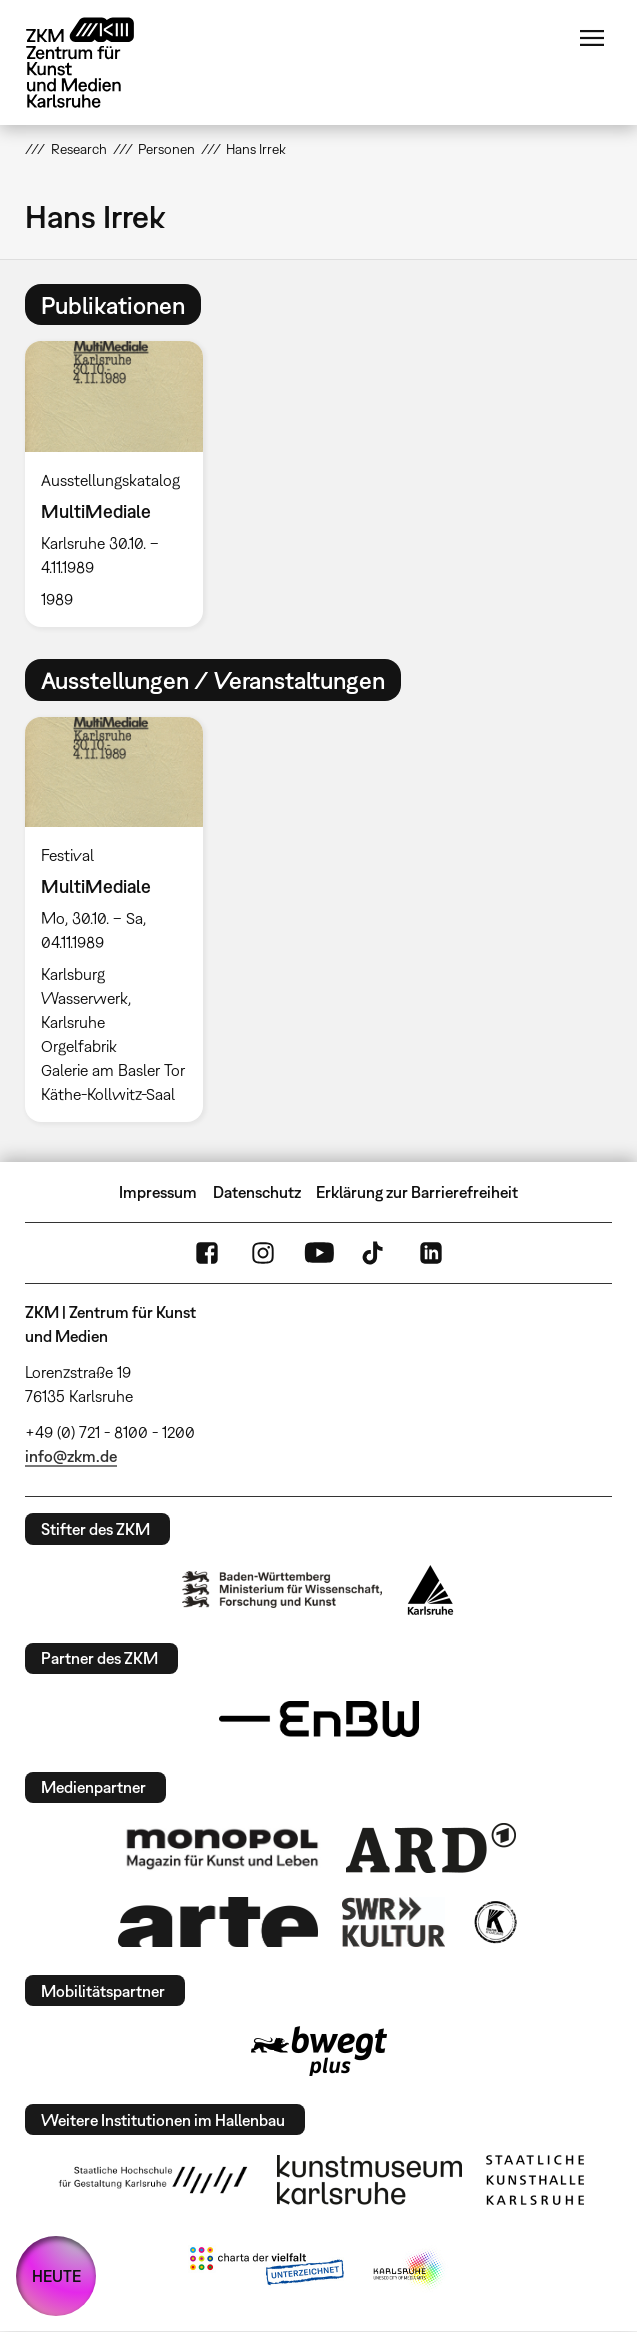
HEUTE (56, 2276)
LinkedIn (431, 1253)
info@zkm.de (71, 1456)
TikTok (375, 1253)
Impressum (158, 1192)
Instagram (263, 1253)
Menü (592, 38)
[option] (121, 484)
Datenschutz (257, 1192)
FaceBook (207, 1253)
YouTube (319, 1253)
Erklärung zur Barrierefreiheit (417, 1192)
